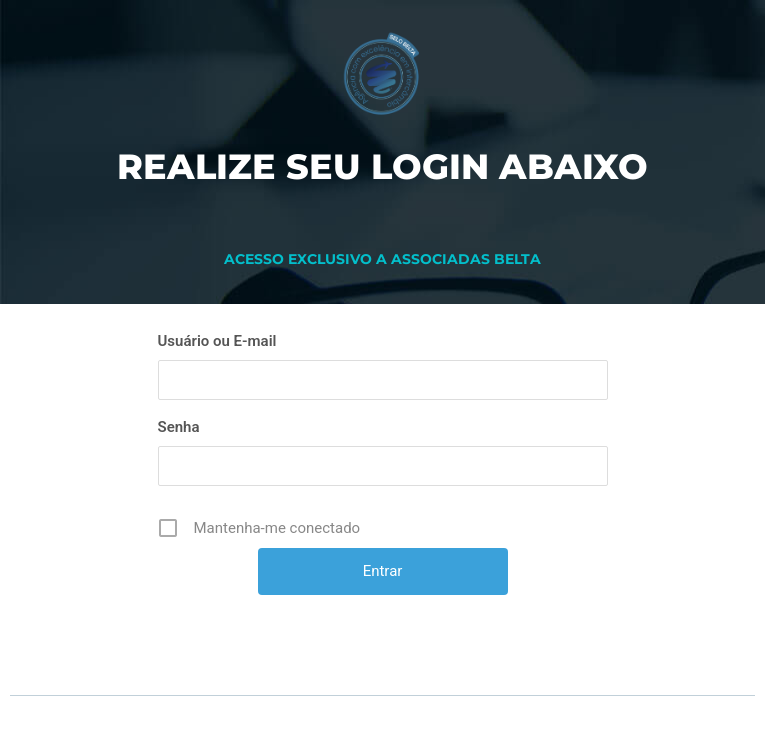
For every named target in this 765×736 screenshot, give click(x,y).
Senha (179, 427)
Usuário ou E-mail (217, 341)
